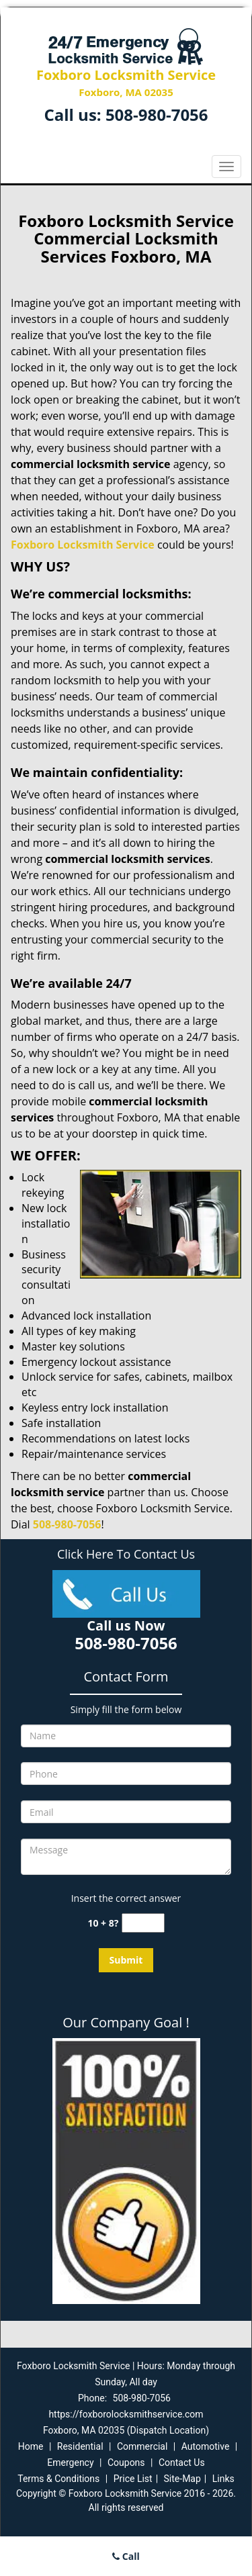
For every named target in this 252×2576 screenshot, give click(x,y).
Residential (80, 2446)
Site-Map (182, 2478)
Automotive (205, 2446)
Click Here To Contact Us (126, 1554)
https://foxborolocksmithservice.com (125, 2414)
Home (31, 2446)
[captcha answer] (143, 1923)
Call (126, 2556)
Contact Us (182, 2462)
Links (223, 2478)
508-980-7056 (157, 114)
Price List (133, 2478)
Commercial (142, 2446)
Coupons (126, 2462)
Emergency (70, 2462)
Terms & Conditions (58, 2478)
